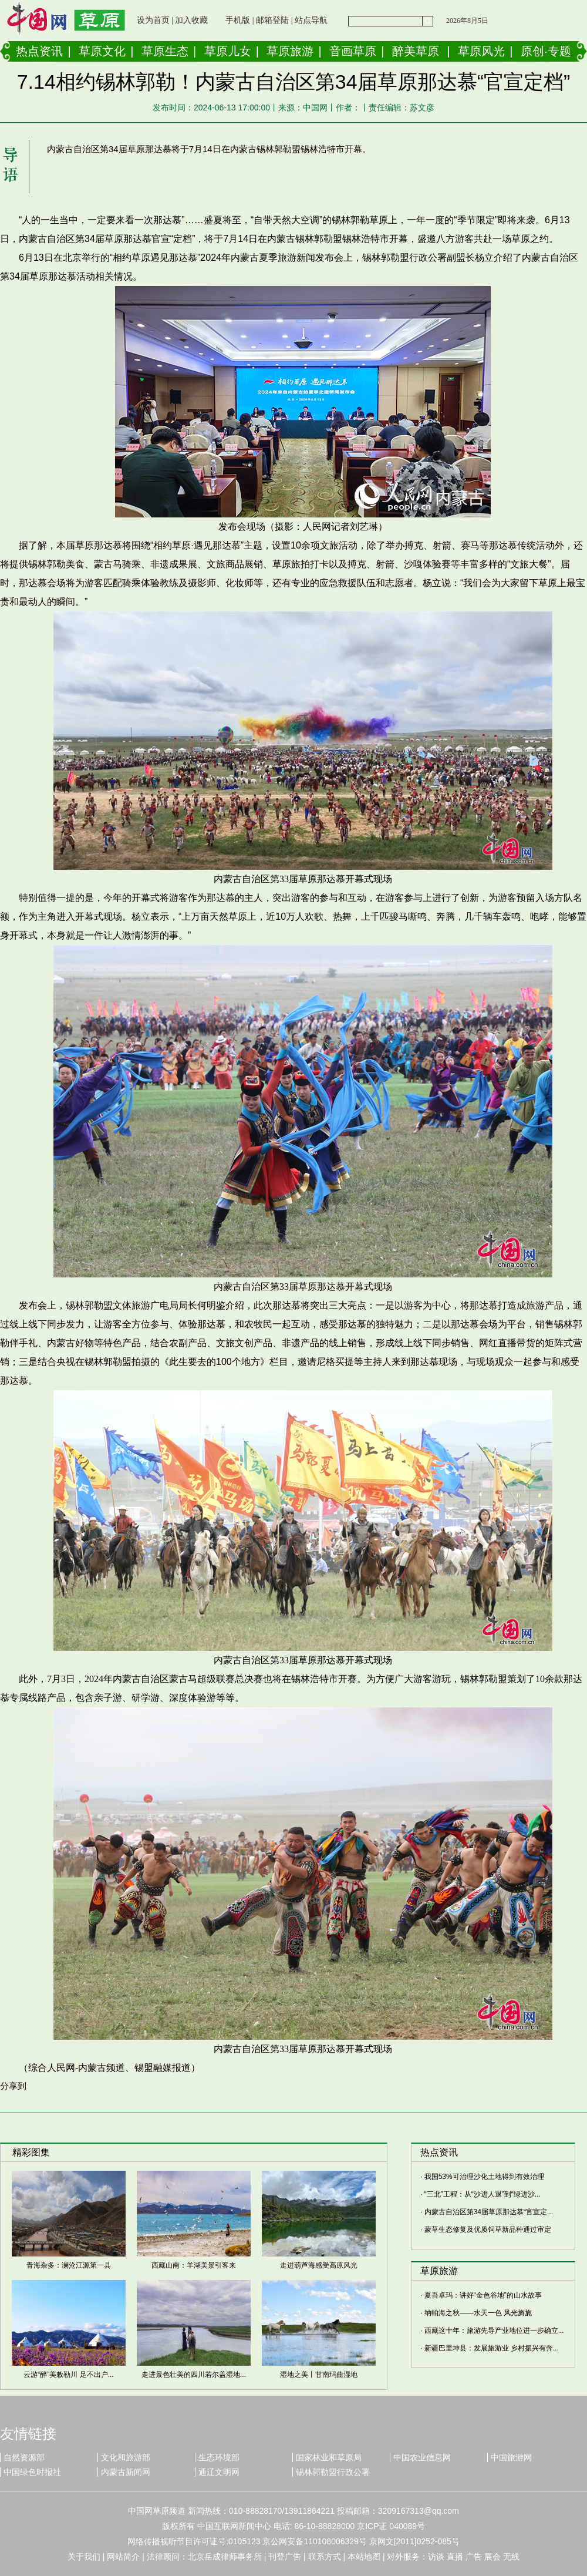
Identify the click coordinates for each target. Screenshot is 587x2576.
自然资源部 (24, 2457)
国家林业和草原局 (329, 2457)
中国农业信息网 (422, 2457)
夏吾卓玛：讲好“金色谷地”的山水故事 (483, 2295)
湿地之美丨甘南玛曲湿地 (318, 2374)
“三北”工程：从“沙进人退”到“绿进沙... (482, 2194)
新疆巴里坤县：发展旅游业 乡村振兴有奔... (491, 2348)
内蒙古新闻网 (125, 2472)
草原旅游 (289, 51)
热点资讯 (39, 51)
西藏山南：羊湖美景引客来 (193, 2265)
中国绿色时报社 (32, 2472)
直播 (455, 2556)
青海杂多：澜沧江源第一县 (68, 2265)
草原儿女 (227, 51)
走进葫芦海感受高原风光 (318, 2265)
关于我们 (84, 2556)
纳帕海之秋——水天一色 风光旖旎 (478, 2313)
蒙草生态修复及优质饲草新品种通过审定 (487, 2229)
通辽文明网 (218, 2472)
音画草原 (352, 51)
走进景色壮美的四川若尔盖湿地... (193, 2374)
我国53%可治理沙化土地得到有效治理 (484, 2177)
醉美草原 (415, 51)
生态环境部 (218, 2457)
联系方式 (324, 2556)
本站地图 (364, 2556)
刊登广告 (284, 2556)
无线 (511, 2556)
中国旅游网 (511, 2457)
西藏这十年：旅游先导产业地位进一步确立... (494, 2330)
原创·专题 (546, 51)
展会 (492, 2556)
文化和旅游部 (125, 2457)
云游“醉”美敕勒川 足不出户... (68, 2374)
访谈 (436, 2556)
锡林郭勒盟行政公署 (333, 2472)
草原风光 (481, 51)
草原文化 (102, 51)
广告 (473, 2556)
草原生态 (164, 51)
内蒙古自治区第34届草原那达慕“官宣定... (488, 2212)
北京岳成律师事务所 (225, 2556)
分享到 (13, 2086)
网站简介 (123, 2556)
